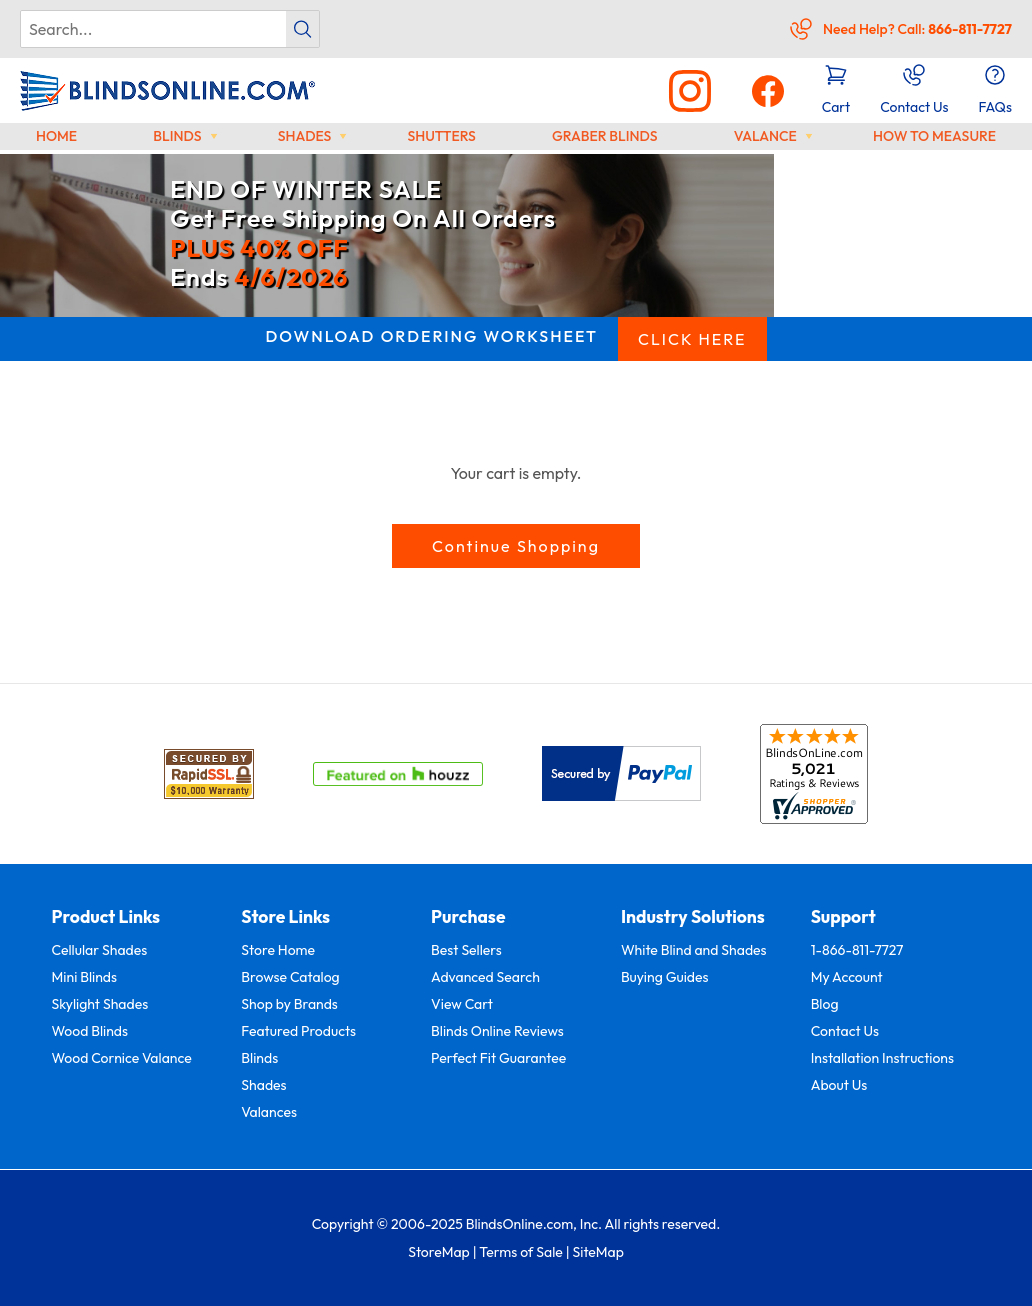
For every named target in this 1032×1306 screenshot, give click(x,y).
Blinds (177, 136)
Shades (305, 136)
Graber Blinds (605, 136)
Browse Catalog (290, 977)
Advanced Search (485, 977)
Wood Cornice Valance (122, 1058)
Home (56, 136)
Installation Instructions (882, 1058)
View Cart (462, 1004)
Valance (765, 136)
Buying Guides (665, 977)
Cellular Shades (100, 950)
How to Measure (934, 136)
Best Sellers (466, 950)
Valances (269, 1112)
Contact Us (845, 1031)
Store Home (278, 950)
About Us (839, 1085)
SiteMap (597, 1252)
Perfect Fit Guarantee (498, 1058)
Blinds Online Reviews (497, 1031)
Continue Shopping (516, 546)
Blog (825, 1004)
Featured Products (298, 1031)
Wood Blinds (90, 1031)
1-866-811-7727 (857, 950)
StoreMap (439, 1252)
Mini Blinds (84, 977)
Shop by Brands (289, 1004)
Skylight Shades (100, 1004)
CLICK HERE (692, 339)
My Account (847, 977)
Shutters (441, 136)
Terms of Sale (521, 1252)
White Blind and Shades (694, 950)
